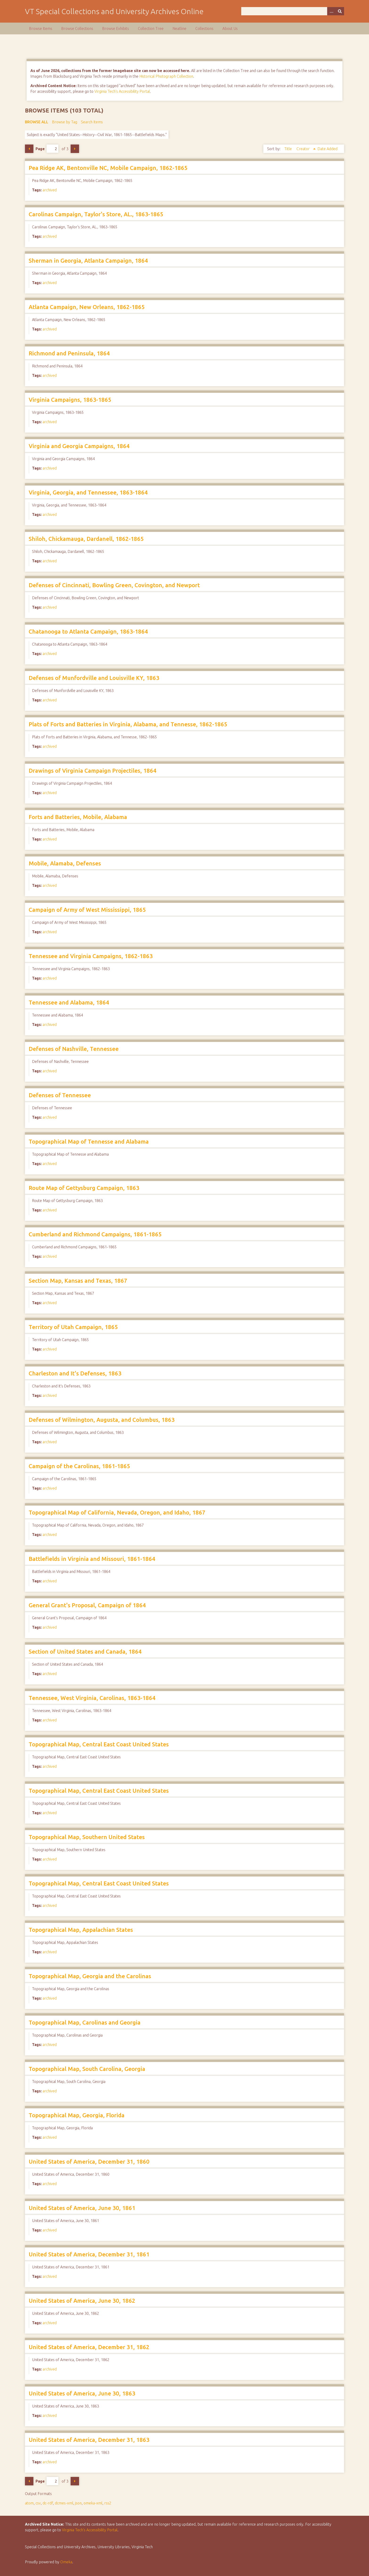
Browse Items (40, 28)
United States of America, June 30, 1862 (82, 2301)
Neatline (179, 28)
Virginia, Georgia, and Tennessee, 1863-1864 (88, 492)
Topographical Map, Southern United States (87, 1837)
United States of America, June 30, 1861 (82, 2208)
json (78, 2503)
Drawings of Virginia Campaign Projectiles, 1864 (92, 771)
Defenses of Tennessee (60, 1095)
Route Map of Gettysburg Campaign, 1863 (84, 1188)
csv (38, 2503)
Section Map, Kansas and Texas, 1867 (78, 1281)
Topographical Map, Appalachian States (81, 1930)
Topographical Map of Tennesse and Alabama (89, 1141)
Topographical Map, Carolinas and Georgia (84, 2022)
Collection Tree (151, 28)
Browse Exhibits (115, 28)
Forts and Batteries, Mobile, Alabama (78, 817)
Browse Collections (77, 28)
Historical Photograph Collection (166, 76)
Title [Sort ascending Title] (288, 149)
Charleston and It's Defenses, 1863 (75, 1373)
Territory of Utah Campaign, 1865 (73, 1327)
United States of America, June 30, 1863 (82, 2393)
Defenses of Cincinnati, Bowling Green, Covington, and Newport (114, 585)
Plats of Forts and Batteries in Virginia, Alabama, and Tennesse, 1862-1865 (128, 724)
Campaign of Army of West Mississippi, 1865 (87, 910)
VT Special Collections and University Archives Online (114, 11)
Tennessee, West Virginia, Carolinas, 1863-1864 (92, 1698)
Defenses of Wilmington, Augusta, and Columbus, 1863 (102, 1420)
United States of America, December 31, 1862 (89, 2347)
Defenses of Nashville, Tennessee (74, 1049)
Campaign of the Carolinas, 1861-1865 (79, 1466)
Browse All (36, 122)
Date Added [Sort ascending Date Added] (327, 149)
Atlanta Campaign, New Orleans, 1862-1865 (87, 307)
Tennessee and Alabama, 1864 (69, 1002)
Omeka (66, 2562)
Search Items (92, 122)
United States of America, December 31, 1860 (89, 2161)
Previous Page (29, 149)
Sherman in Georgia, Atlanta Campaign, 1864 (88, 260)
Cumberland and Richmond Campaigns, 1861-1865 (95, 1234)
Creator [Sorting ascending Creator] (304, 149)
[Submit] (340, 11)
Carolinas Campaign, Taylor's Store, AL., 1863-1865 (96, 214)
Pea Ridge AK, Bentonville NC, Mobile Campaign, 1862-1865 (108, 168)
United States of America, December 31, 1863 (89, 2440)
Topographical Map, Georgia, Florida (76, 2115)
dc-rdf (48, 2503)
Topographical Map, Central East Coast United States (99, 1744)
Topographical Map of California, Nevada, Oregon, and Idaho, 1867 (117, 1512)
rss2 (107, 2503)
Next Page (75, 149)
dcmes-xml (64, 2503)
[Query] (292, 11)
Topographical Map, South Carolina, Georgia (87, 2069)
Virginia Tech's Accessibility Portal (122, 91)
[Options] (331, 11)
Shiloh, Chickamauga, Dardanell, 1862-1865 (86, 539)
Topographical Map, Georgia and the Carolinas (90, 1976)
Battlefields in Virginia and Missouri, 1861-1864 (92, 1559)
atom (29, 2503)
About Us (230, 28)
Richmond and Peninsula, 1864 (69, 353)
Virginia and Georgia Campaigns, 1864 (79, 446)
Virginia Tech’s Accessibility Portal (89, 2530)
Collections (204, 28)
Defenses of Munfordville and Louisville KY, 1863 (94, 678)
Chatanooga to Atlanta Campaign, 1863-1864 (88, 631)
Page (47, 149)
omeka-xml (93, 2503)
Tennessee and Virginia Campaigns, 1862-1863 (91, 956)
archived (50, 190)
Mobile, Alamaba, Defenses (65, 863)
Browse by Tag (64, 122)
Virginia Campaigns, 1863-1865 (70, 400)
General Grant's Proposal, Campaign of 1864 (87, 1605)
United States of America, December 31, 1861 (89, 2254)
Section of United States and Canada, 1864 (85, 1651)
